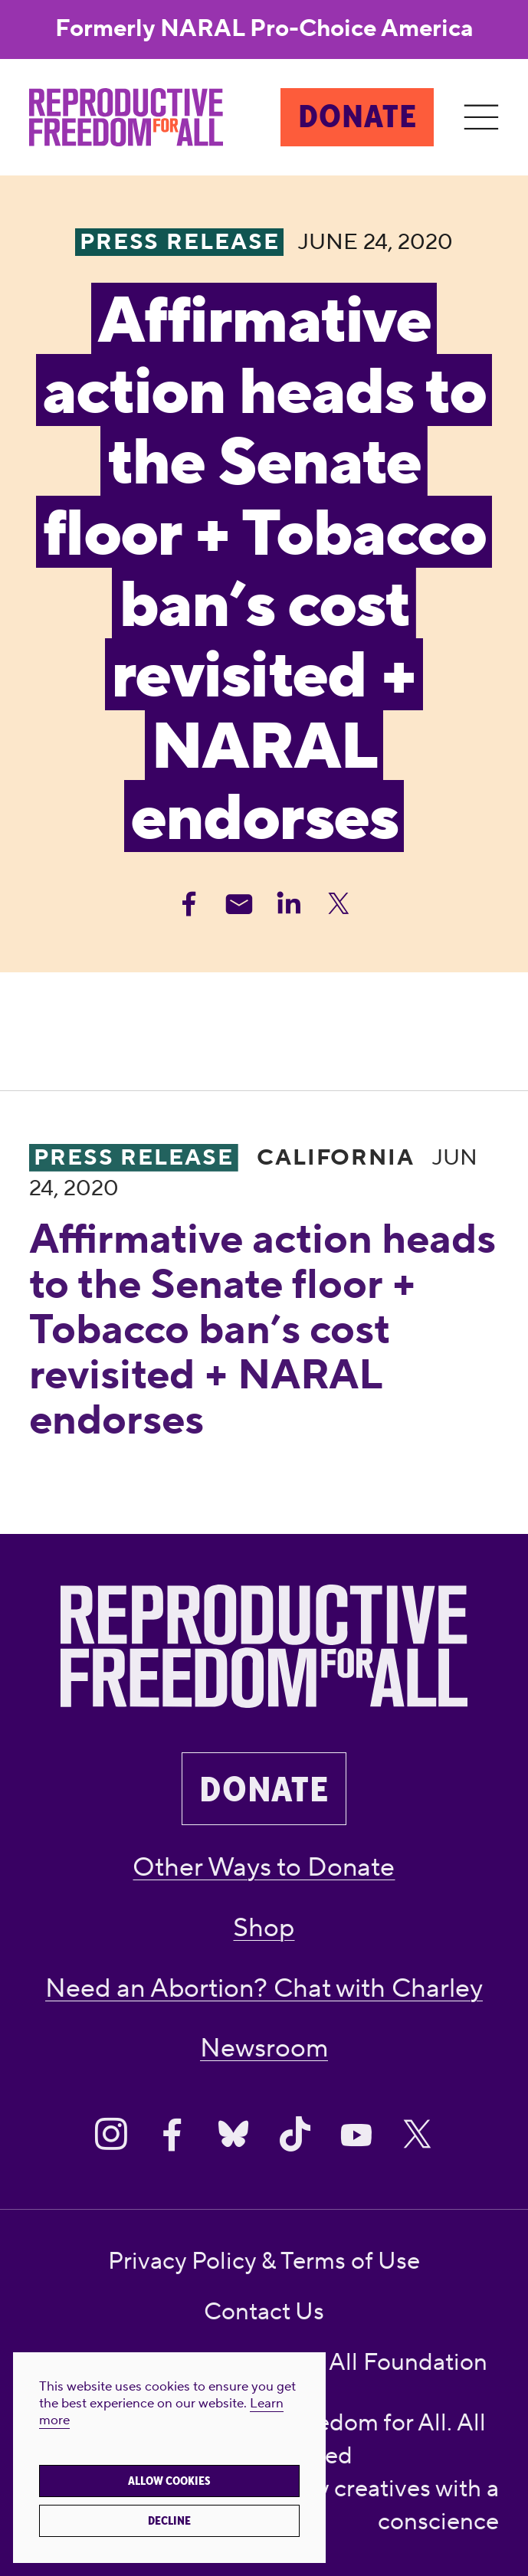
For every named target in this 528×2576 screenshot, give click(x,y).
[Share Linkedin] (289, 904)
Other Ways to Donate (264, 1867)
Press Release (134, 1158)
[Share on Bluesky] (233, 2134)
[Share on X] (417, 2134)
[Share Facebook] (189, 904)
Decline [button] (169, 2520)
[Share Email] (239, 904)
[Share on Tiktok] (294, 2134)
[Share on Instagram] (110, 2134)
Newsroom (264, 2048)
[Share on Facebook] (172, 2134)
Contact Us (264, 2312)
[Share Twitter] (338, 904)
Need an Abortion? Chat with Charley (264, 1988)
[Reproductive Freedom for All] (126, 117)
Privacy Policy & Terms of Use (264, 2261)
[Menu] (481, 118)
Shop (263, 1928)
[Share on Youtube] (356, 2134)
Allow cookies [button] (169, 2481)
